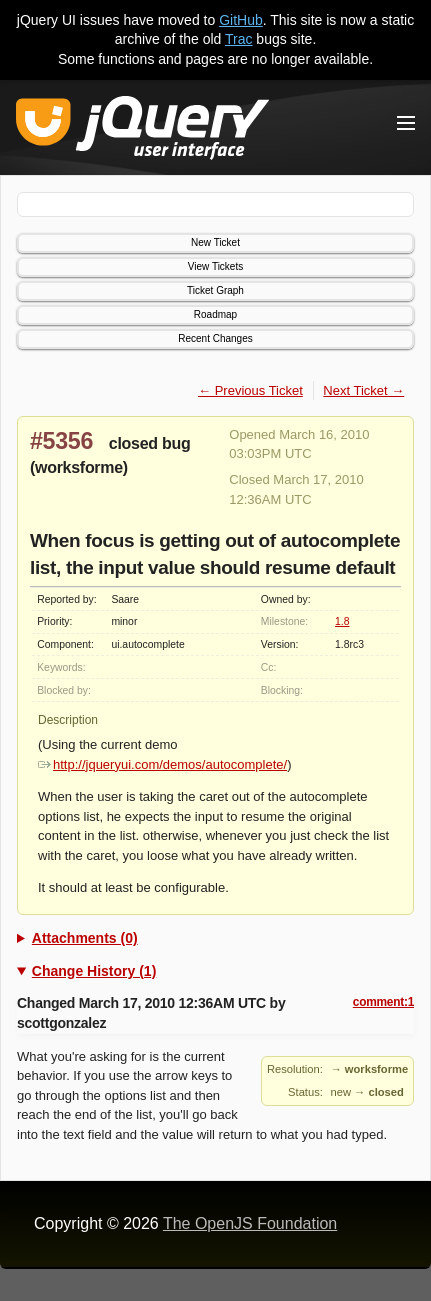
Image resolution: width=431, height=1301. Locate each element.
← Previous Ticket (250, 390)
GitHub (241, 20)
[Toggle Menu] (406, 123)
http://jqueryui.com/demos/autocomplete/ (162, 764)
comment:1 (383, 1002)
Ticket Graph (215, 290)
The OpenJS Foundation (250, 1223)
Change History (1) (94, 971)
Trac (238, 39)
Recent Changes (215, 338)
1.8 (342, 621)
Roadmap (215, 314)
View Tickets (215, 266)
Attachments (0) (85, 938)
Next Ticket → (363, 390)
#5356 (61, 441)
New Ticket (215, 242)
